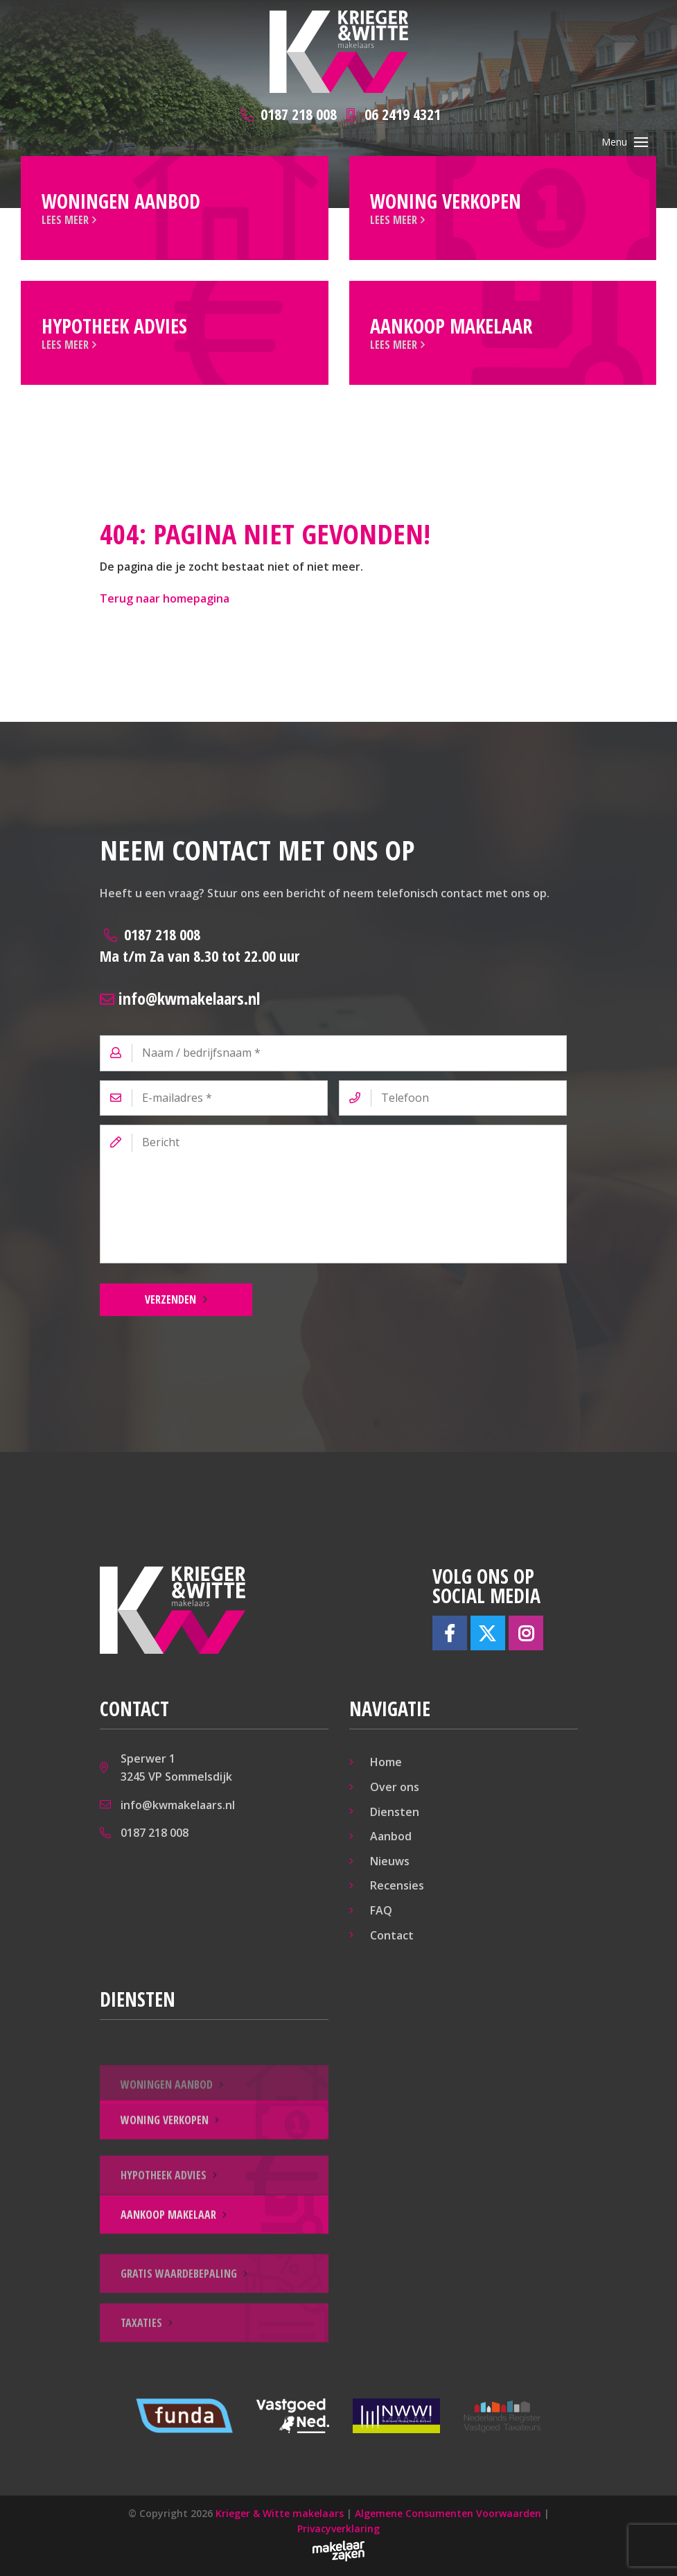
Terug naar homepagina (164, 598)
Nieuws (390, 1861)
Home (386, 1762)
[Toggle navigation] (641, 142)
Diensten (394, 1811)
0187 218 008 (199, 945)
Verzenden (170, 1299)
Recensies (397, 1885)
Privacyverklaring (338, 2528)
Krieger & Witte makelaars (280, 2513)
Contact (392, 1935)
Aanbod (391, 1836)
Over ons (394, 1787)
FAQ (381, 1910)
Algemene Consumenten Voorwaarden (448, 2513)
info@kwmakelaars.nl (180, 998)
